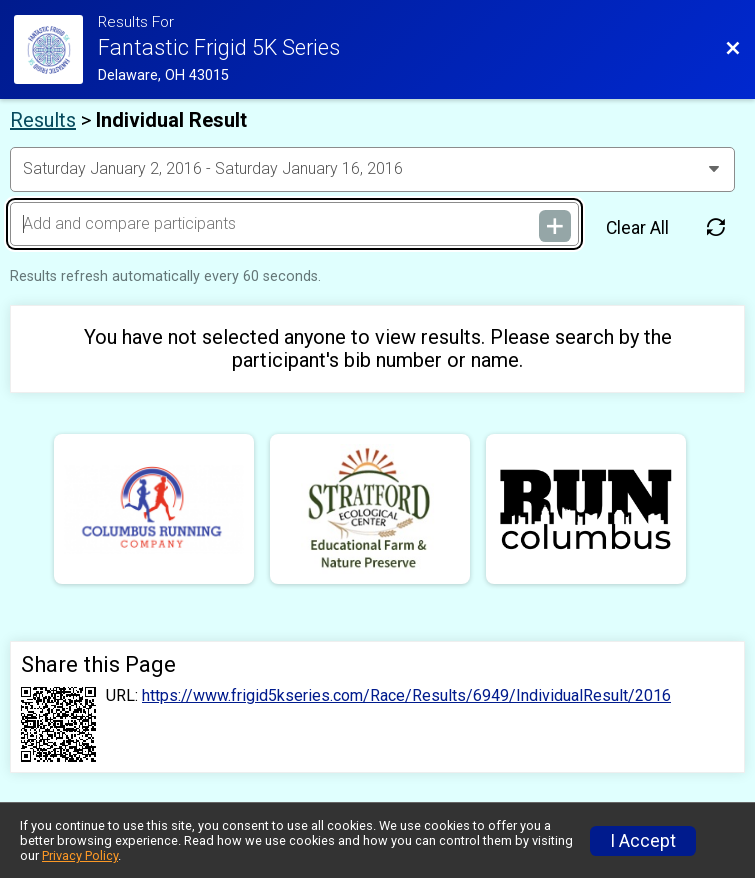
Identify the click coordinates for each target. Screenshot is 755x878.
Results (43, 120)
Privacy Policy (80, 855)
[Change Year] (372, 169)
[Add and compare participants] (294, 224)
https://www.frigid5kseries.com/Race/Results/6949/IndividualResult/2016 (406, 696)
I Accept (643, 841)
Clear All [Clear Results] (637, 228)
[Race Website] (56, 49)
